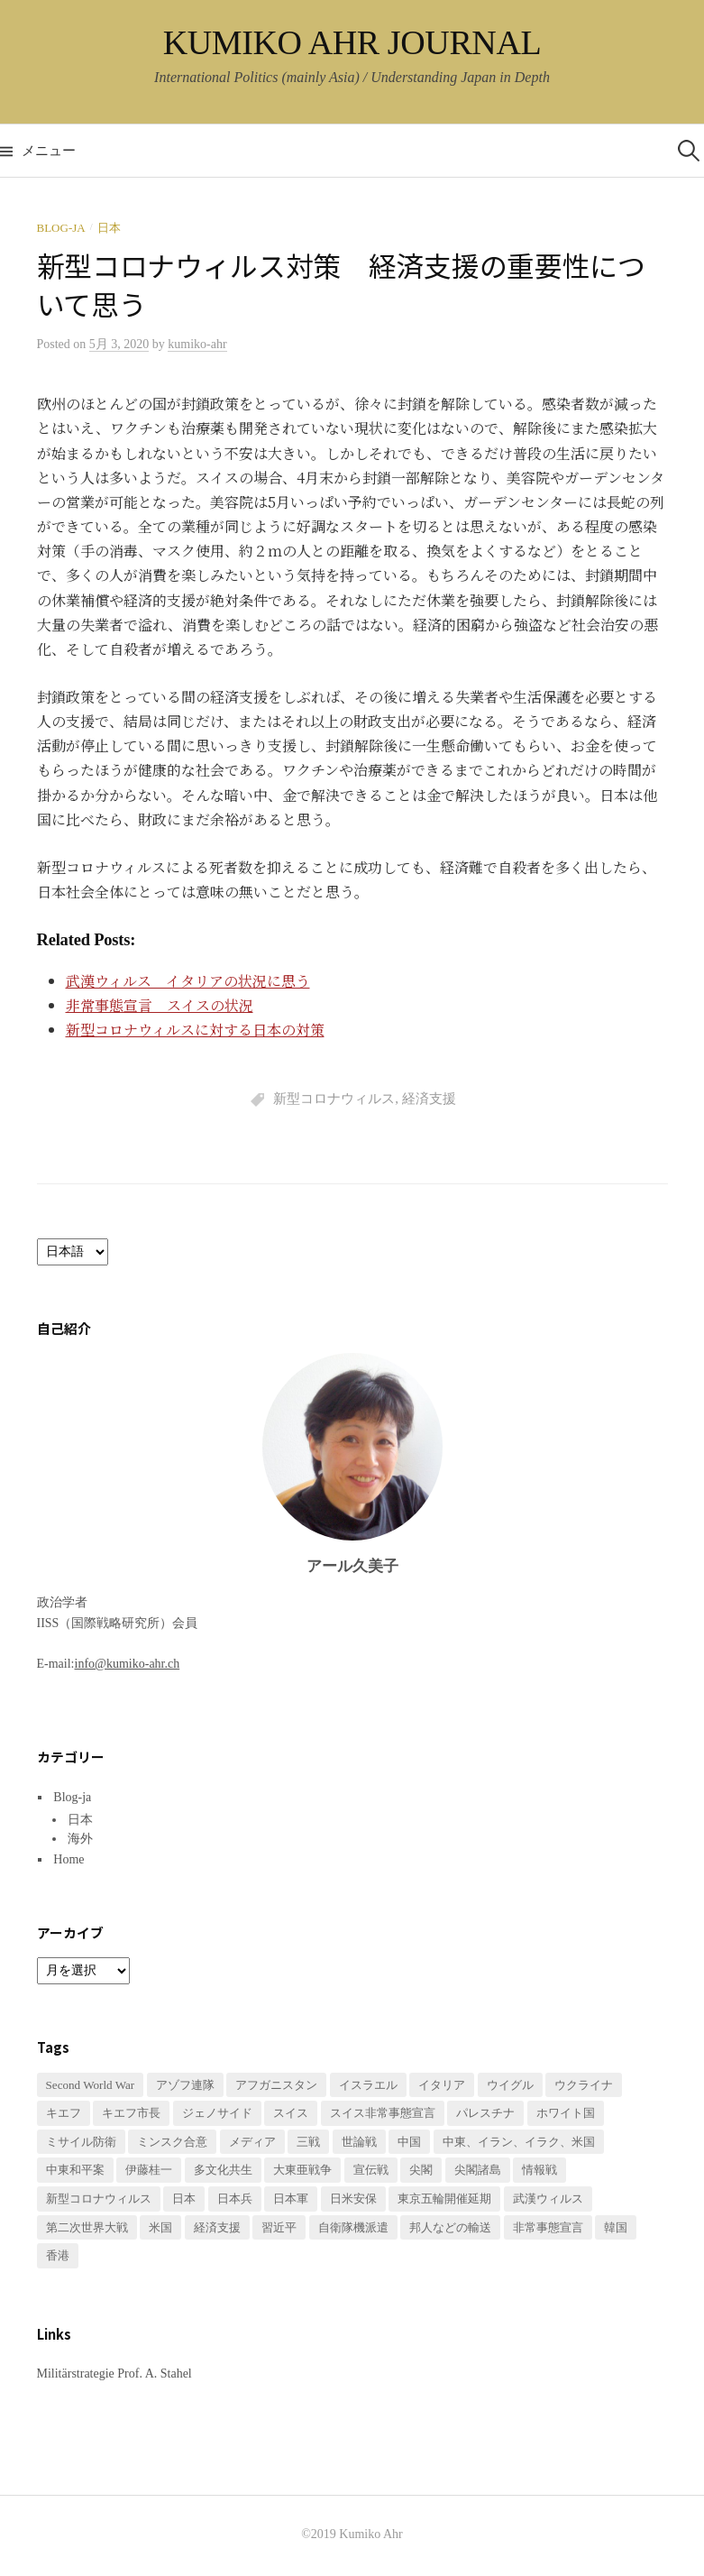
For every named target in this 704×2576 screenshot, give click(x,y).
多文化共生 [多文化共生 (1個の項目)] (223, 2169)
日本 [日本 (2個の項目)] (184, 2198)
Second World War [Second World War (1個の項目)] (90, 2085)
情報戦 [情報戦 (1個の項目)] (539, 2169)
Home (68, 1859)
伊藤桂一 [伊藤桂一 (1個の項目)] (148, 2169)
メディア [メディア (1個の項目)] (252, 2141)
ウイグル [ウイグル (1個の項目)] (510, 2085)
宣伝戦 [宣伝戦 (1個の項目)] (371, 2169)
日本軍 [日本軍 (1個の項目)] (290, 2198)
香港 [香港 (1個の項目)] (57, 2255)
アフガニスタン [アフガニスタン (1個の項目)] (276, 2085)
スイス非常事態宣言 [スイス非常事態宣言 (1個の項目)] (382, 2113)
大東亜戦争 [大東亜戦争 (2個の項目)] (302, 2169)
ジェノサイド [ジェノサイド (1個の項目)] (217, 2113)
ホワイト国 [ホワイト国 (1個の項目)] (565, 2113)
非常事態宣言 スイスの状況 (159, 1005)
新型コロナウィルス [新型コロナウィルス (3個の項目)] (98, 2198)
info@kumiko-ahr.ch (127, 1663)
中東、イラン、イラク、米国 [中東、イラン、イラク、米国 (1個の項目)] (519, 2141)
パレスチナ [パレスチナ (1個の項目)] (485, 2113)
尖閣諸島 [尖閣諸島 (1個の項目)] (477, 2169)
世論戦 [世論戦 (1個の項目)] (359, 2141)
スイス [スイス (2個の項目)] (290, 2113)
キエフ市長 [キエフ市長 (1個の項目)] (131, 2113)
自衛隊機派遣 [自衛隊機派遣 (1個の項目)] (353, 2227)
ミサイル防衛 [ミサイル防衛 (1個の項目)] (81, 2141)
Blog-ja (61, 228)
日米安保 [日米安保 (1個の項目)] (353, 2198)
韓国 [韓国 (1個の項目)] (615, 2227)
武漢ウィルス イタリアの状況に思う (188, 981)
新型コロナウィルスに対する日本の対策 (195, 1029)
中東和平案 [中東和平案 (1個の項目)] (75, 2169)
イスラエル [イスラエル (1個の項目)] (368, 2085)
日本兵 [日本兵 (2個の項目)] (234, 2198)
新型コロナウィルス (334, 1098)
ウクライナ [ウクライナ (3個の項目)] (583, 2085)
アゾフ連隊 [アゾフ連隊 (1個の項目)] (185, 2085)
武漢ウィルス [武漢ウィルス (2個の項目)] (548, 2198)
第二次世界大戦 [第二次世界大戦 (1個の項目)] (87, 2227)
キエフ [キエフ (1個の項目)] (63, 2113)
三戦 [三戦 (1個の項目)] (308, 2141)
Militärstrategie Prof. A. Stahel (114, 2373)
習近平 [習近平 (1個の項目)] (279, 2227)
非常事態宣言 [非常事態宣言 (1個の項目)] (548, 2227)
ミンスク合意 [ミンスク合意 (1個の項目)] (172, 2141)
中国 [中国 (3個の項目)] (409, 2141)
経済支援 (429, 1098)
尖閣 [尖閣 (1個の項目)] (421, 2169)
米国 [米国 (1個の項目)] (160, 2227)
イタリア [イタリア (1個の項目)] (441, 2085)
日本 (109, 228)
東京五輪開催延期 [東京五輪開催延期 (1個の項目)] (444, 2198)
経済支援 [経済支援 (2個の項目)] (217, 2227)
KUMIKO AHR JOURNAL (352, 42)
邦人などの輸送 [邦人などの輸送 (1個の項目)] (450, 2227)
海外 (80, 1838)
